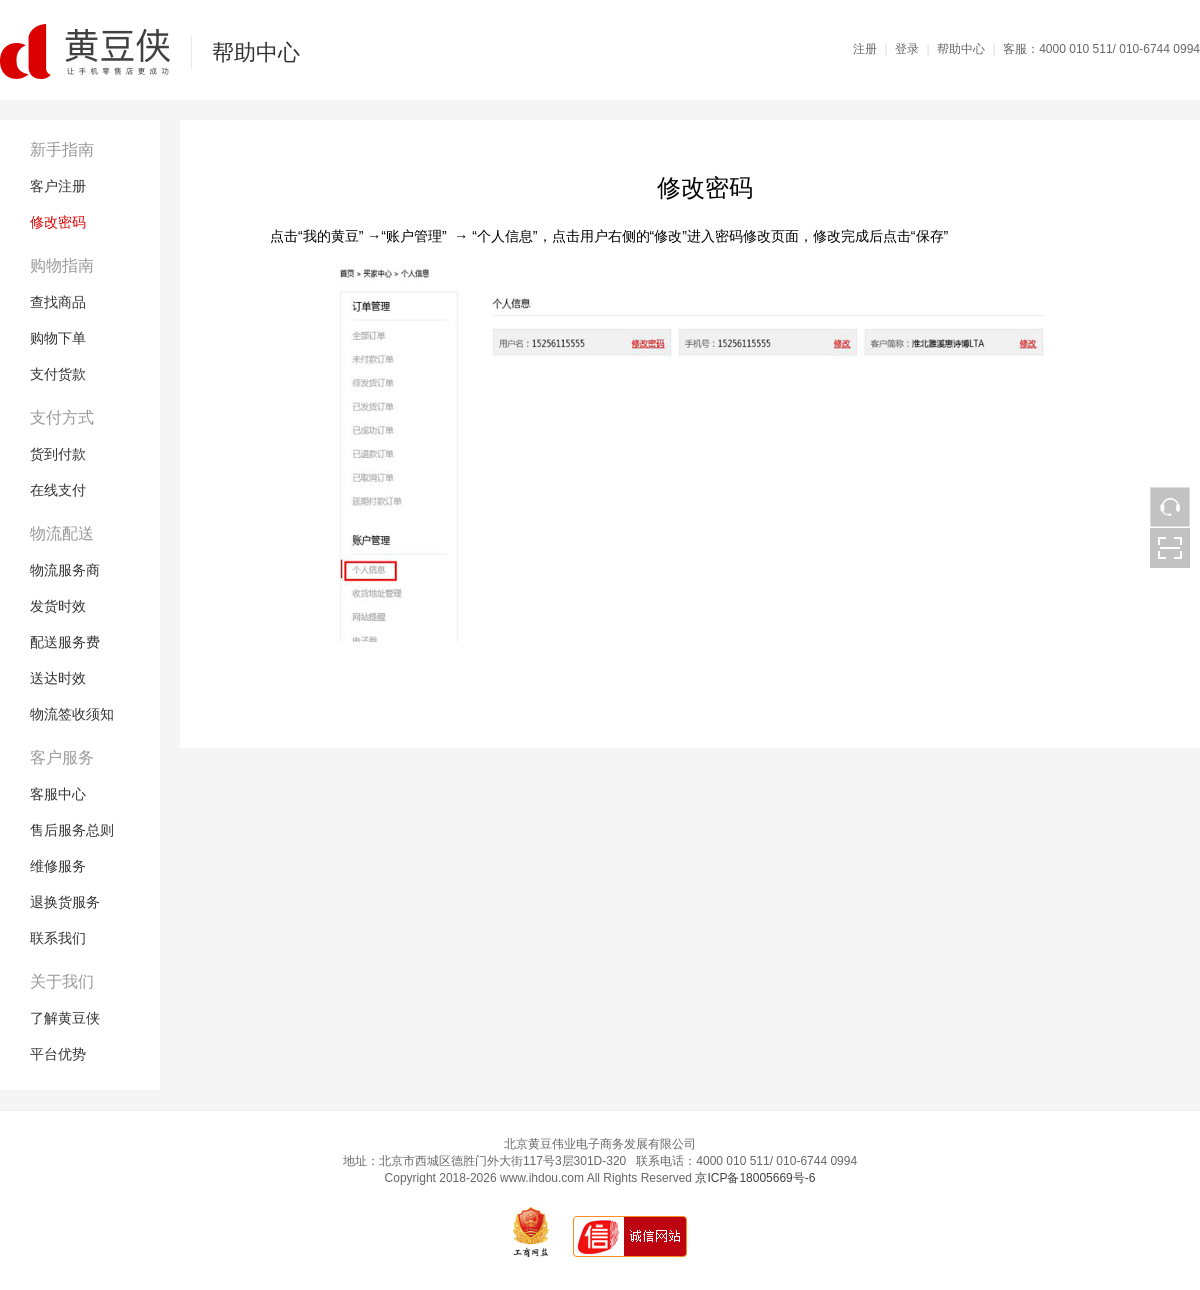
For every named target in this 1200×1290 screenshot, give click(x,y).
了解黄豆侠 (65, 1018)
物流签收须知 (72, 714)
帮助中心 (961, 49)
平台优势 (58, 1054)
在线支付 (58, 490)
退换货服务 (65, 902)
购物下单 (58, 338)
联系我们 (58, 938)
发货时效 (58, 606)
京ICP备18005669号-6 (755, 1178)
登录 (907, 49)
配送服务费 (65, 642)
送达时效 (58, 678)
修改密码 (58, 222)
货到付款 (58, 454)
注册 (865, 49)
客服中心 (58, 794)
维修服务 (58, 866)
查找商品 (58, 302)
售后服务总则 (72, 830)
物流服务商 (65, 570)
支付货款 (58, 374)
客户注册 (58, 186)
